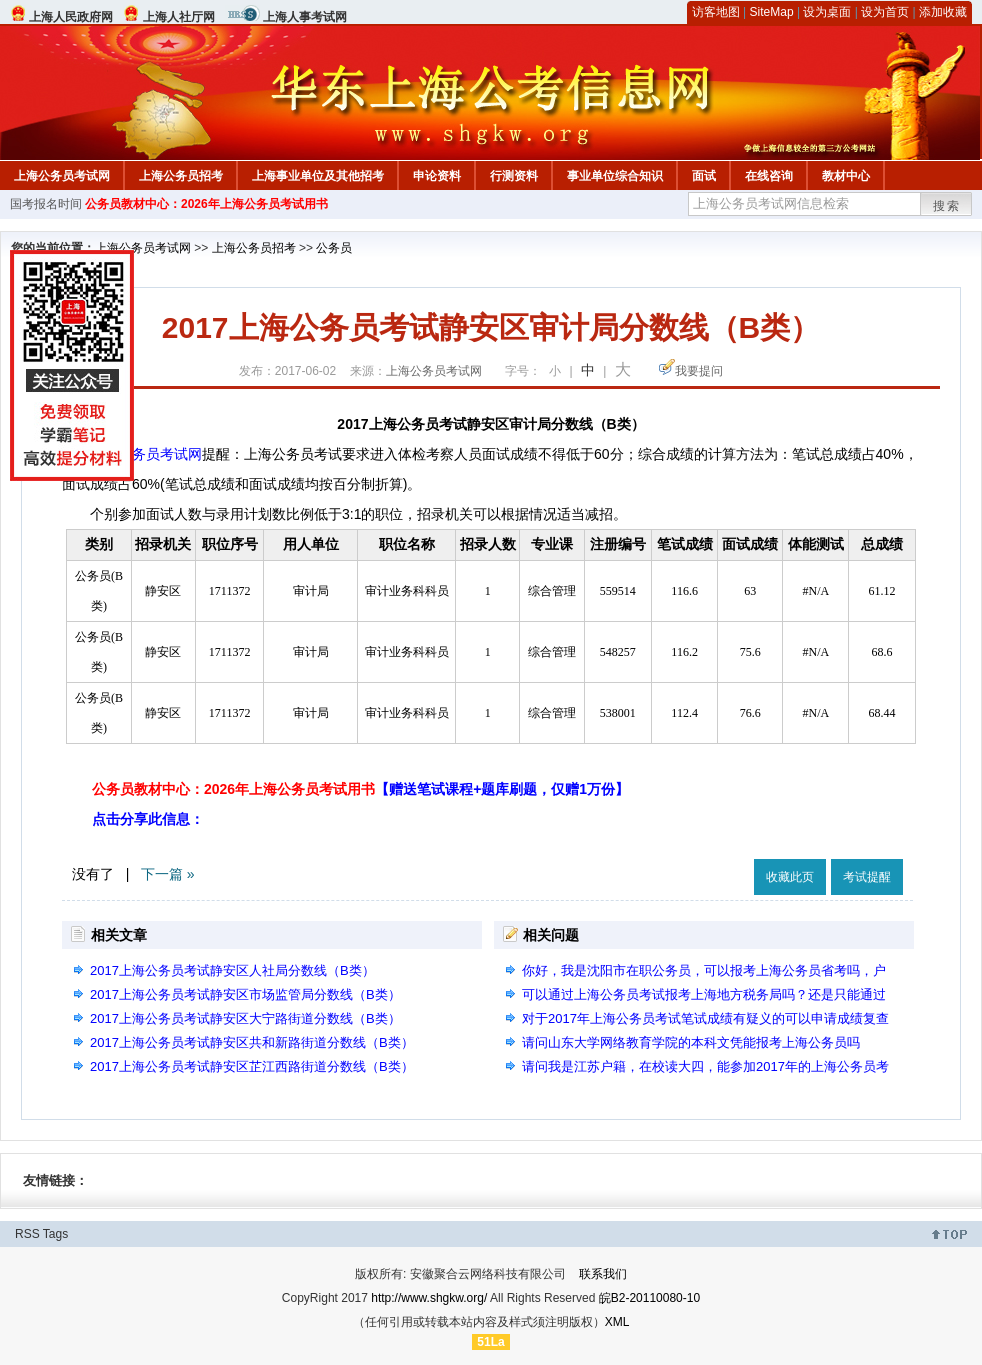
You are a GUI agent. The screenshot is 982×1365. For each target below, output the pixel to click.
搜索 (947, 206)
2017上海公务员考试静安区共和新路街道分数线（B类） (252, 1042)
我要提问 (699, 371)
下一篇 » (168, 874)
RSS (27, 1234)
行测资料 (514, 176)
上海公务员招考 (181, 176)
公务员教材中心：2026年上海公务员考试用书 (206, 204)
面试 (704, 176)
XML (617, 1322)
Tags (55, 1234)
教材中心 (846, 176)
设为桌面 (827, 12)
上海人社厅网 (179, 17)
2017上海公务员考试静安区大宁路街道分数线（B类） (245, 1018)
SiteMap (772, 12)
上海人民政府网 (71, 17)
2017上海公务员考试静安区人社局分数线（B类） (232, 970)
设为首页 (885, 12)
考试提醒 (867, 877)
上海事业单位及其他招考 (318, 176)
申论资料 (437, 176)
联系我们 (603, 1274)
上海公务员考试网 (62, 176)
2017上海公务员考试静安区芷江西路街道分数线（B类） (252, 1066)
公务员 (334, 248)
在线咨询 (769, 176)
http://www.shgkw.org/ (429, 1298)
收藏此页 (790, 877)
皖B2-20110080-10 (649, 1298)
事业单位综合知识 (615, 176)
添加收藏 (943, 12)
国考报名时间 (46, 204)
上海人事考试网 (305, 17)
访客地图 (716, 12)
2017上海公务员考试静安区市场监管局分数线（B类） (245, 994)
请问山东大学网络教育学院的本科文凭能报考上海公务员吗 (691, 1042)
